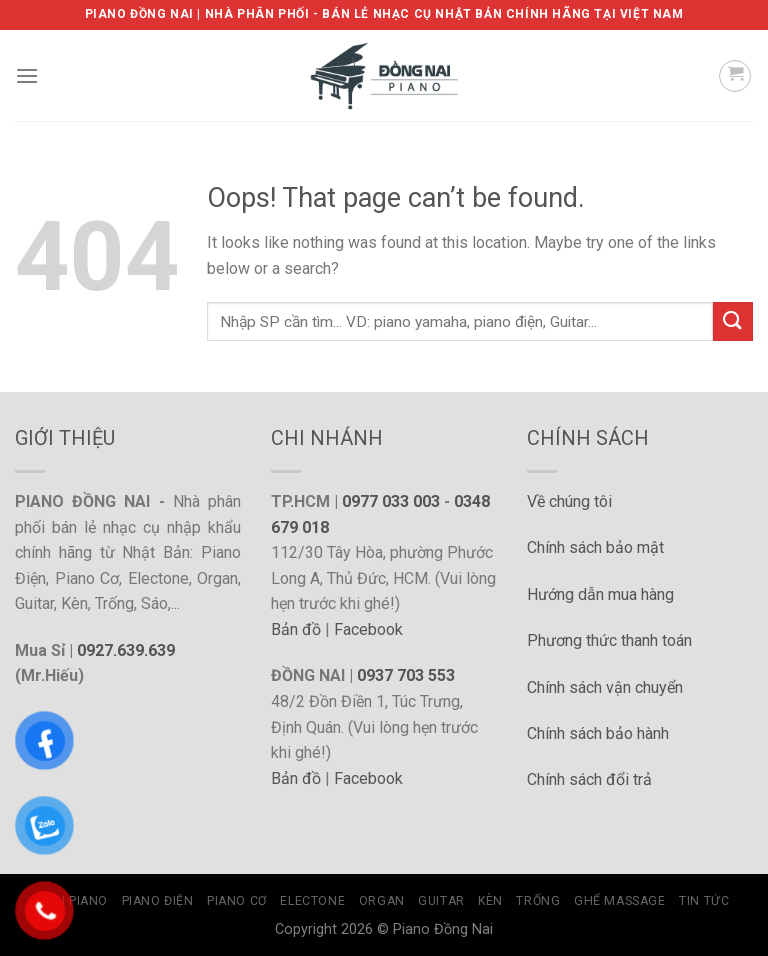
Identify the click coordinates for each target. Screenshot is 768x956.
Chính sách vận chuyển (605, 687)
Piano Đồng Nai (443, 929)
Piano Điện (158, 901)
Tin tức (704, 901)
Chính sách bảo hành (598, 733)
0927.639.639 (126, 650)
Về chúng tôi (569, 501)
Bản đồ (296, 629)
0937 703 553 (406, 675)
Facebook (368, 629)
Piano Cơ (237, 901)
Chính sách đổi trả (589, 779)
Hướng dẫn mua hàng (600, 594)
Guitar (441, 901)
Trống (538, 901)
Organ (382, 901)
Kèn (490, 901)
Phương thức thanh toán (609, 640)
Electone (312, 901)
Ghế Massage (620, 901)
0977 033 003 (391, 501)
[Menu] (27, 75)
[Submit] (733, 321)
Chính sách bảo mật (595, 547)
